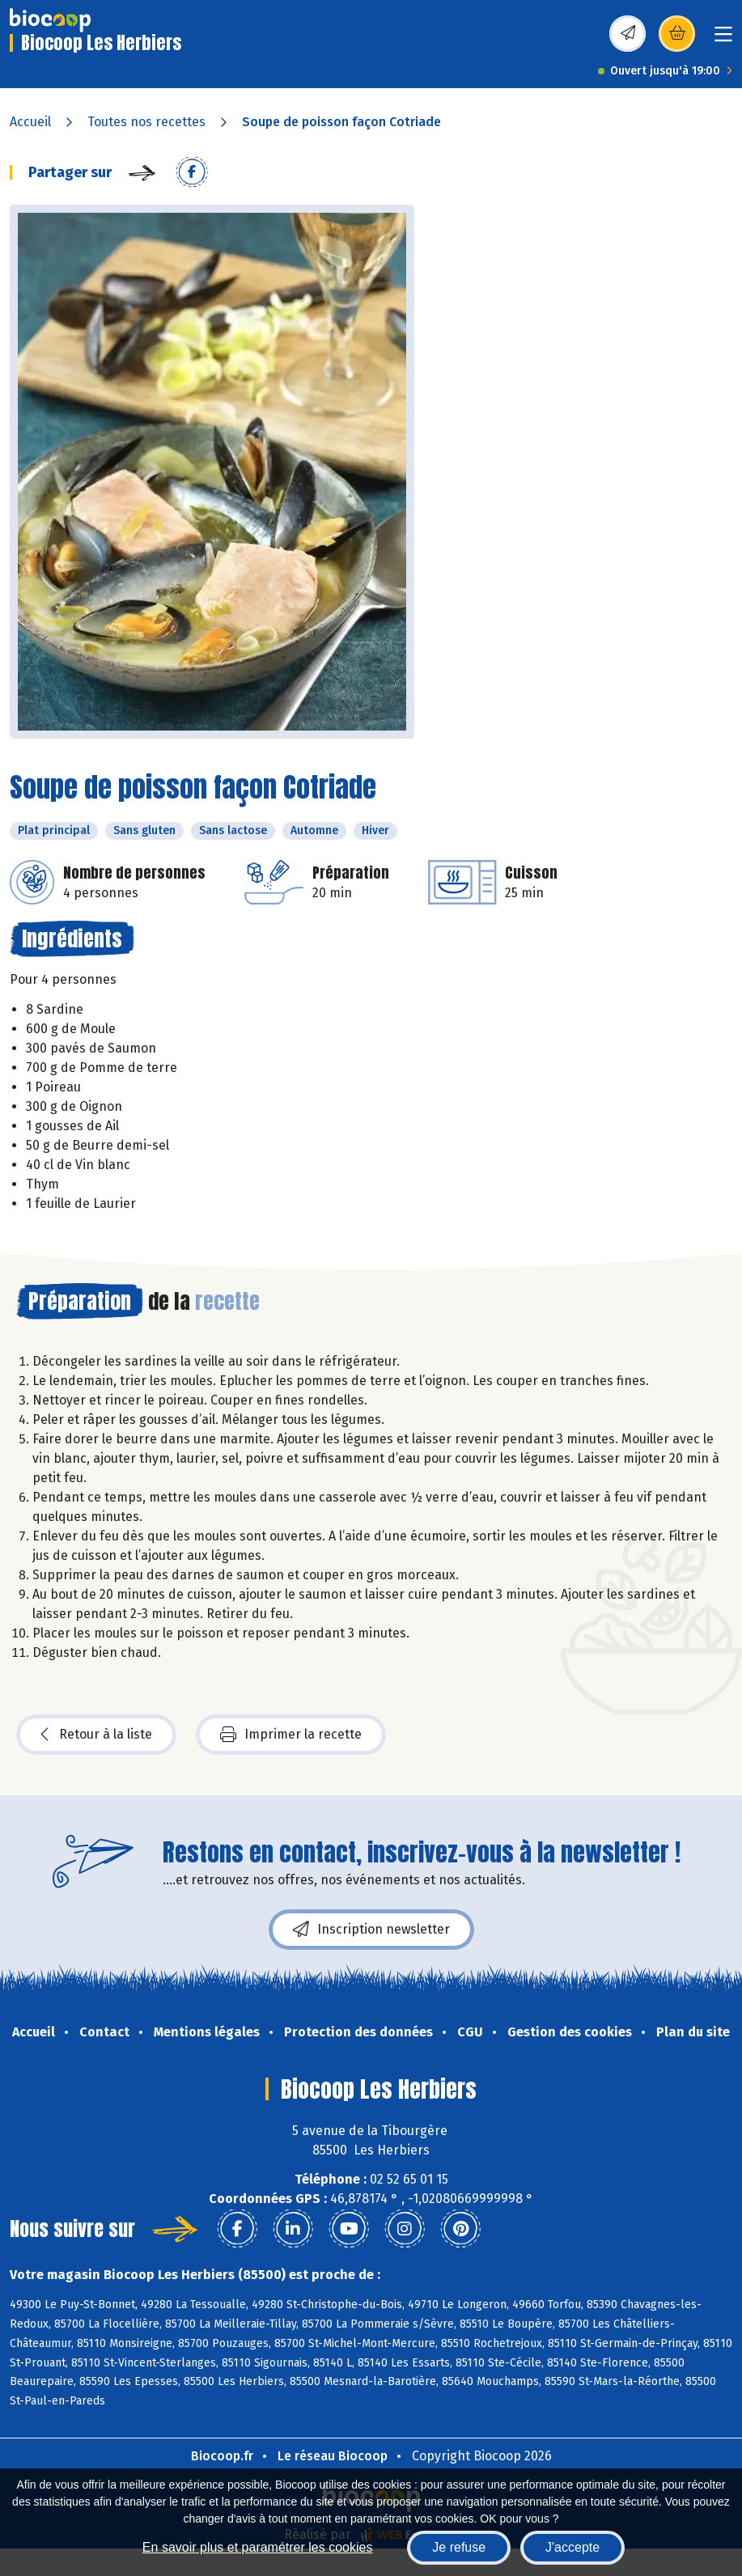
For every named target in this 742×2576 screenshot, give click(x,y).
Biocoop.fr (222, 2456)
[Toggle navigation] (723, 39)
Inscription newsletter (371, 1929)
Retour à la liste (96, 1735)
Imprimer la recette (291, 1735)
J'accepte (572, 2547)
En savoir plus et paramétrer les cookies (257, 2547)
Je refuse (458, 2547)
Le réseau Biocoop (333, 2456)
